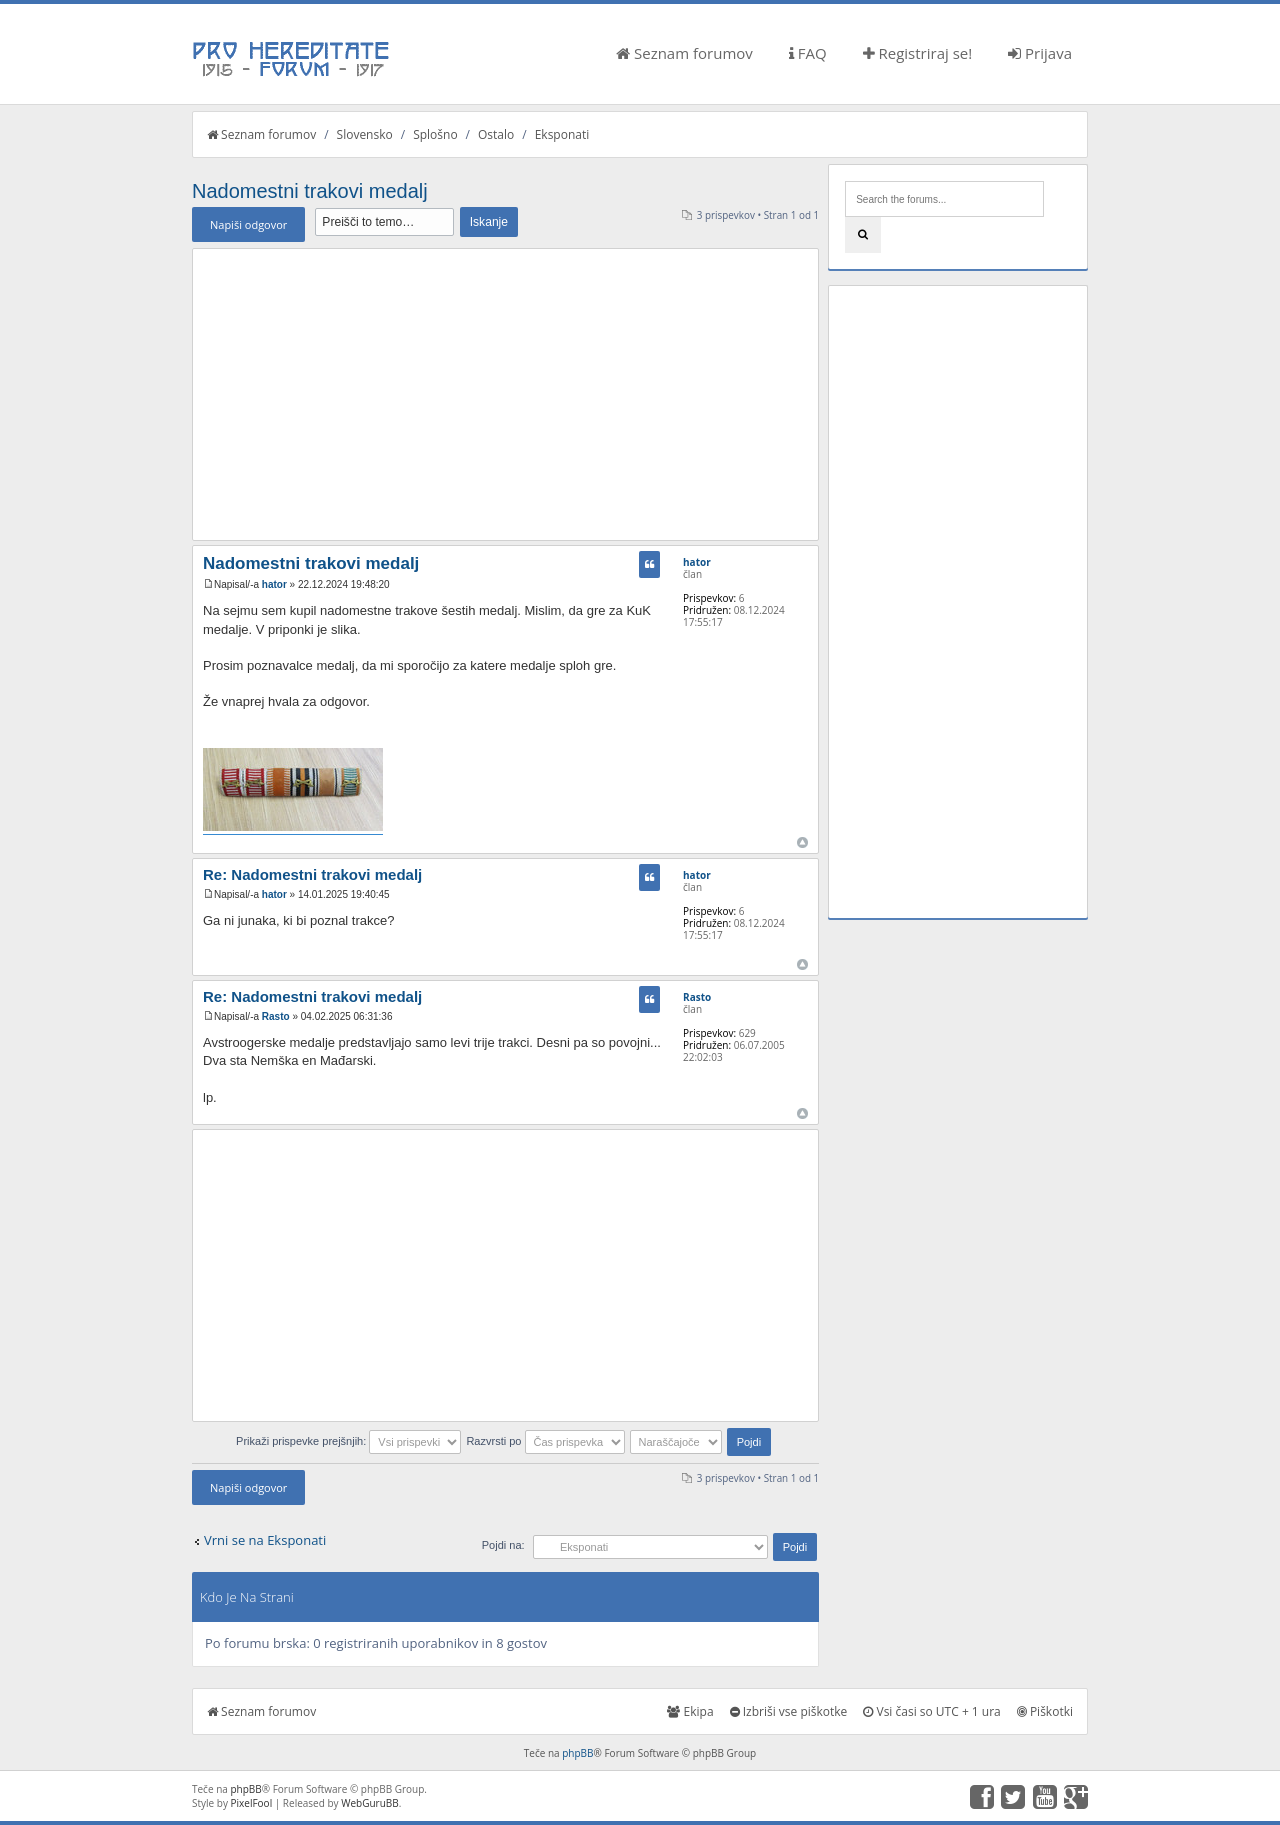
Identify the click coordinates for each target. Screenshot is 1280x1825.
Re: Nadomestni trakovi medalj (312, 874)
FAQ (808, 53)
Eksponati (562, 134)
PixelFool (252, 1803)
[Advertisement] (505, 394)
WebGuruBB (370, 1803)
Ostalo (496, 134)
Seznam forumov (684, 53)
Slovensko (365, 134)
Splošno (435, 134)
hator (274, 584)
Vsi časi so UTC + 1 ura (931, 1711)
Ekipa (690, 1711)
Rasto (276, 1016)
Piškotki (1045, 1711)
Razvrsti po (545, 1441)
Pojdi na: (503, 1545)
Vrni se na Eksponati (265, 1540)
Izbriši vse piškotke (789, 1711)
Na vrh (802, 842)
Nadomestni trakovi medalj (310, 191)
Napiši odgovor (248, 224)
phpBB (577, 1753)
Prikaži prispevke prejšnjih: (348, 1441)
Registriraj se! (918, 53)
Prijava (1040, 53)
